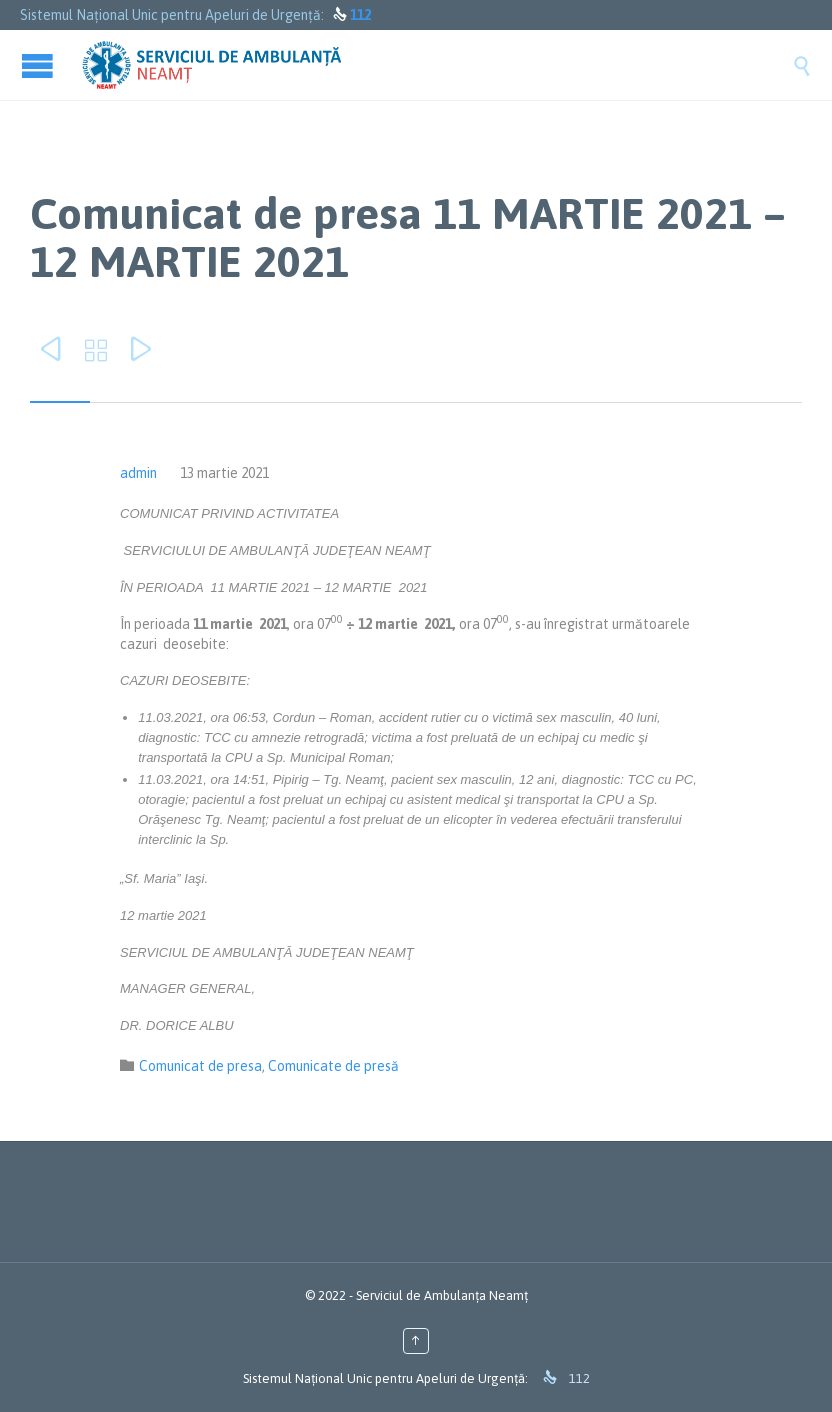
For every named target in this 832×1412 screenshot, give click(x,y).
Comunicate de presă (333, 1066)
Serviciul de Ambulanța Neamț (442, 1295)
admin (138, 473)
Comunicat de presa (200, 1066)
